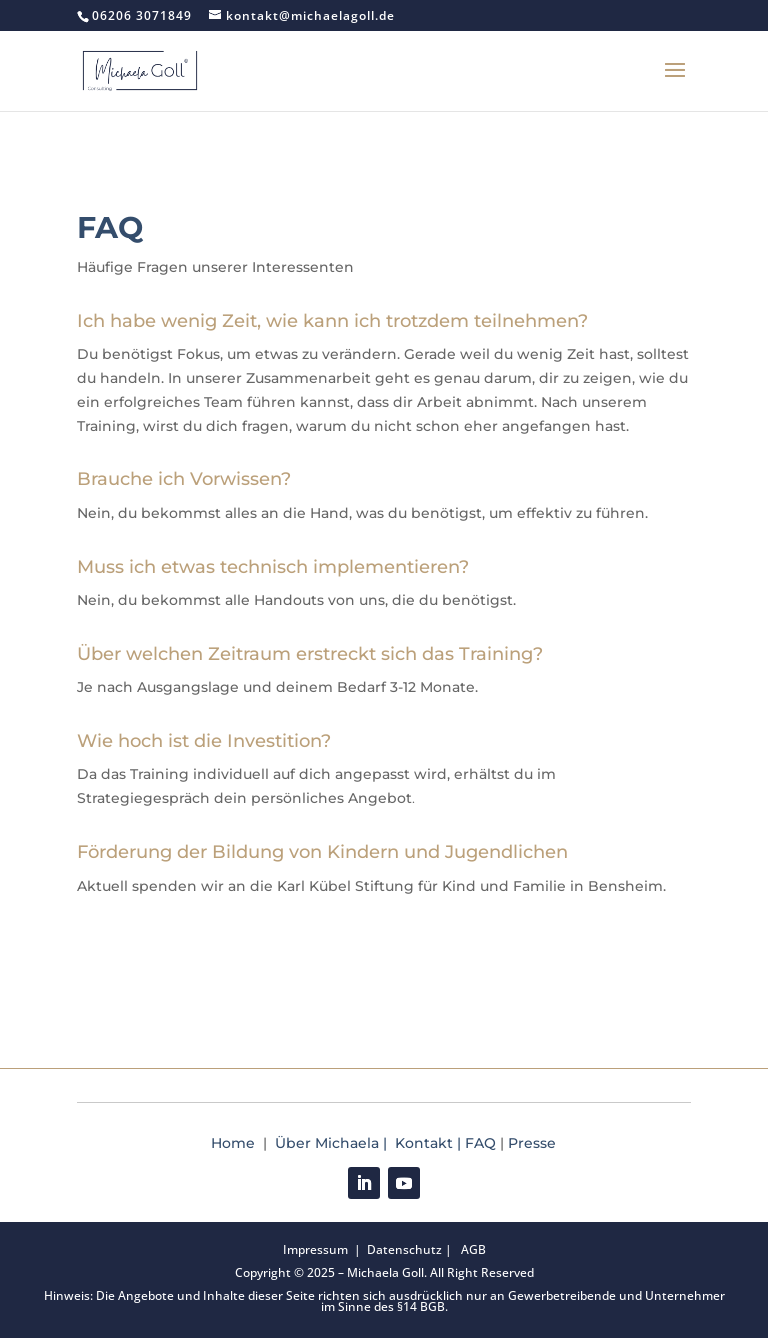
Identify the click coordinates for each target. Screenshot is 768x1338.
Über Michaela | (335, 1143)
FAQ (480, 1143)
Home (235, 1143)
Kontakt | (430, 1143)
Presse (532, 1143)
